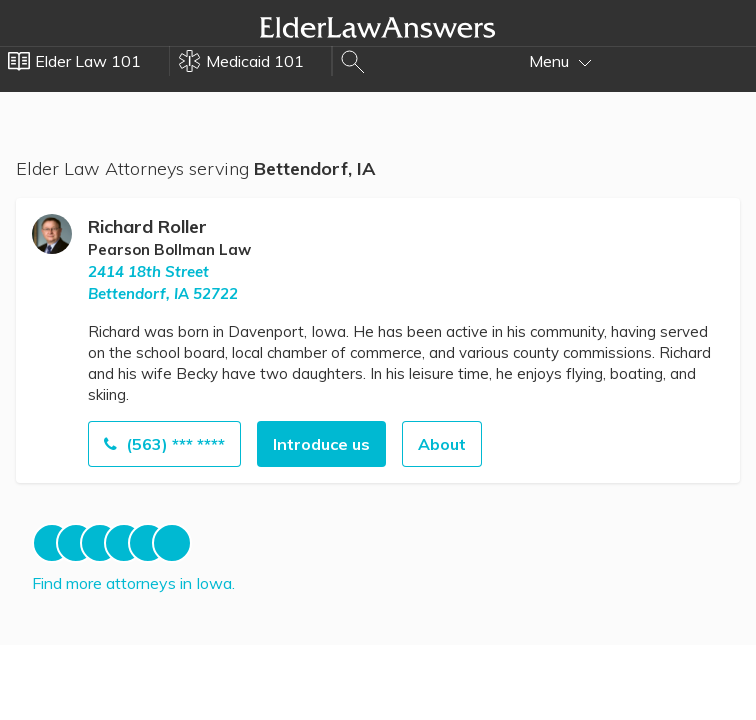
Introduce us (321, 444)
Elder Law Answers (378, 27)
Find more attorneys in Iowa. (133, 583)
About (442, 444)
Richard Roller (147, 226)
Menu (560, 61)
